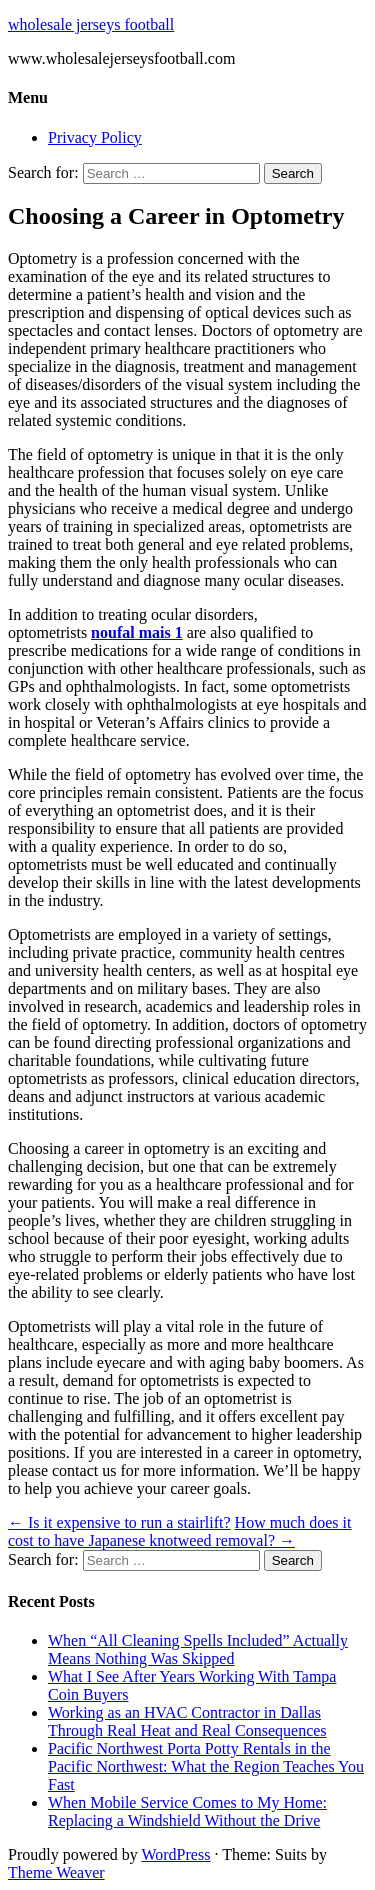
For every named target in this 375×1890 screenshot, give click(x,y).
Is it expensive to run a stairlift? (119, 1522)
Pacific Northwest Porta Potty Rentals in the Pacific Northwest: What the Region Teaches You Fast (206, 1766)
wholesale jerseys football (91, 24)
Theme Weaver (56, 1872)
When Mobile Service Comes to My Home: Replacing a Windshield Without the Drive (187, 1811)
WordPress (175, 1854)
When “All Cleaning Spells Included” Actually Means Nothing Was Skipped (198, 1649)
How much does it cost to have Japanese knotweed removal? (179, 1531)
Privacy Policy (95, 137)
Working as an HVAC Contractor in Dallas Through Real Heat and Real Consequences (187, 1721)
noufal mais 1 (137, 632)
